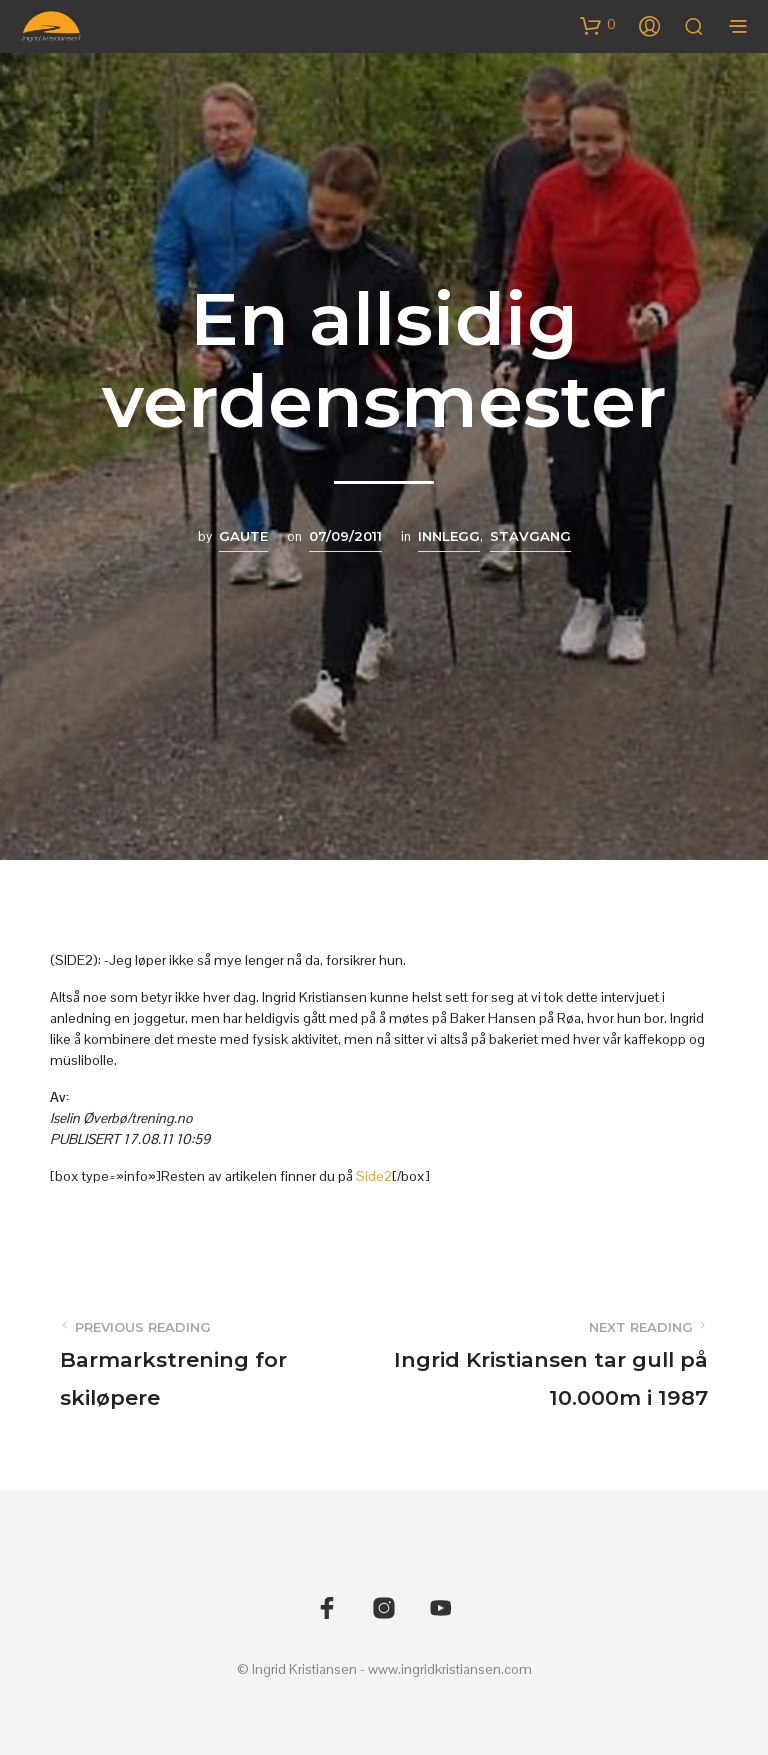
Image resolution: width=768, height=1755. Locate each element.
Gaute (243, 536)
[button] (598, 25)
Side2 (374, 1176)
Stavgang (530, 536)
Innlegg (449, 536)
